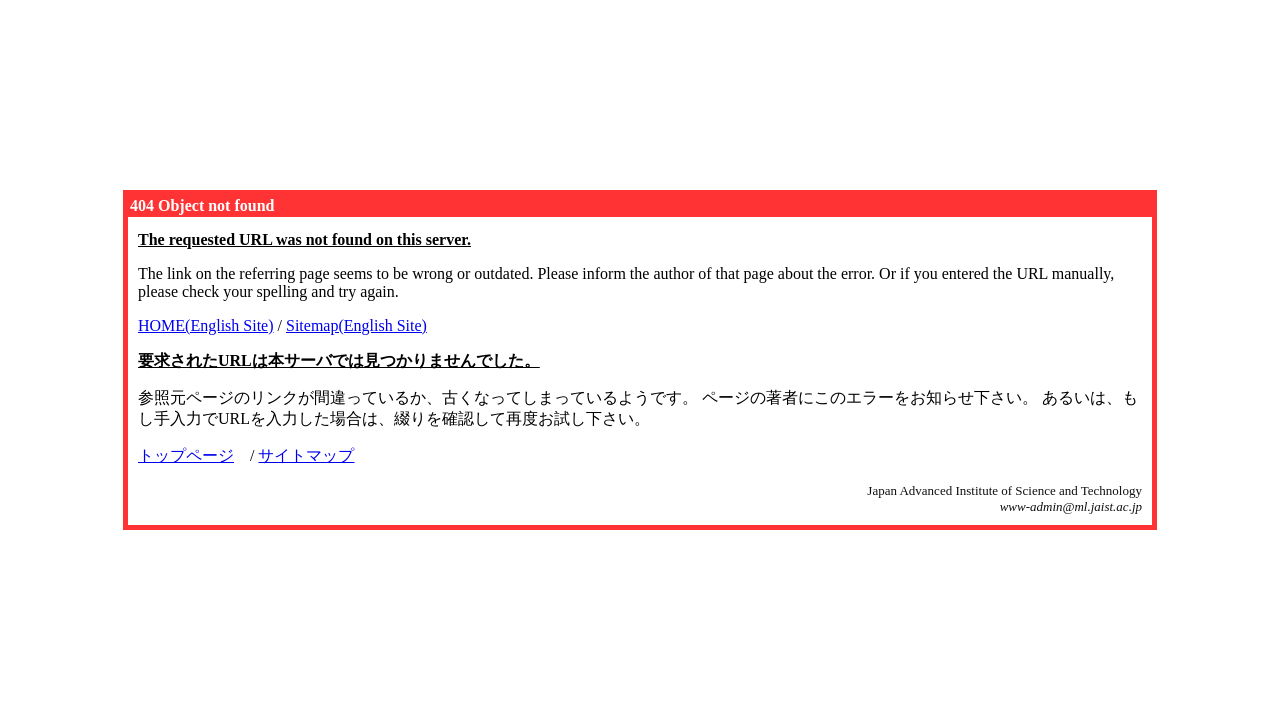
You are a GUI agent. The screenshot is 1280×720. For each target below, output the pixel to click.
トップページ (186, 455)
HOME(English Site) (206, 325)
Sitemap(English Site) (356, 325)
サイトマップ (306, 455)
